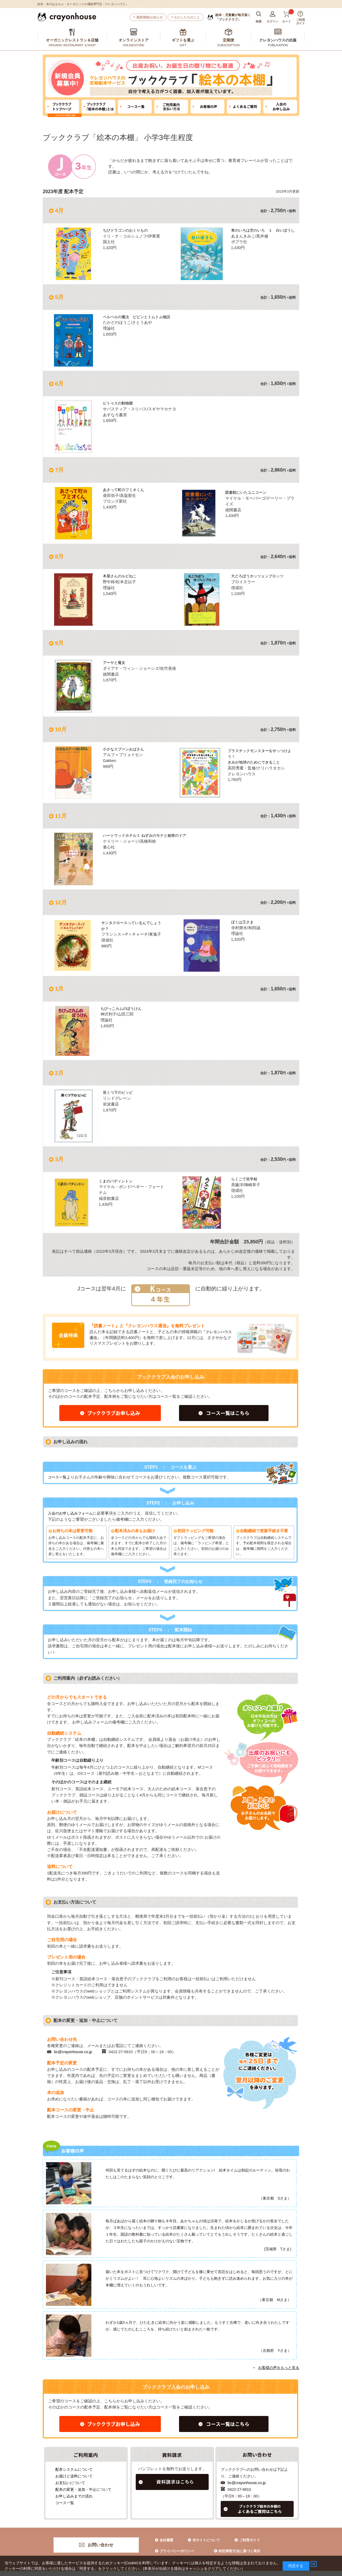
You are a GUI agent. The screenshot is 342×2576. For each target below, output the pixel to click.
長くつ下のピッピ (119, 1092)
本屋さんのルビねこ (121, 576)
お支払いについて (68, 2482)
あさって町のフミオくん (125, 490)
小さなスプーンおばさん (125, 749)
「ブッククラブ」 (233, 17)
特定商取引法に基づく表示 (239, 2551)
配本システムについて (71, 2469)
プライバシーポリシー (177, 2551)
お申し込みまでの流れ (71, 2496)
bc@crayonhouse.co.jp (74, 2052)
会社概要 (166, 2540)
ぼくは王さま (243, 922)
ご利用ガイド (249, 2540)
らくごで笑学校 (245, 1179)
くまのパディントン (117, 1181)
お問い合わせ (100, 2544)
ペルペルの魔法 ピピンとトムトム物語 (139, 317)
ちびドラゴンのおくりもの (127, 230)
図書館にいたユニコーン (247, 492)
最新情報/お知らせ (149, 17)
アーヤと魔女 (115, 662)
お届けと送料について (71, 2476)
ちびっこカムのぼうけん (122, 1008)
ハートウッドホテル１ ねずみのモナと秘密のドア (147, 835)
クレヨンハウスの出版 (278, 40)
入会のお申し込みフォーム (72, 1513)
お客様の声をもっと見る (278, 2367)
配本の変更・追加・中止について (81, 2489)
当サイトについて (206, 2540)
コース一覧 (58, 1477)
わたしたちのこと (187, 17)
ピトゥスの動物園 (119, 403)
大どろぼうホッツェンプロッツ (259, 576)
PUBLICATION (278, 45)
